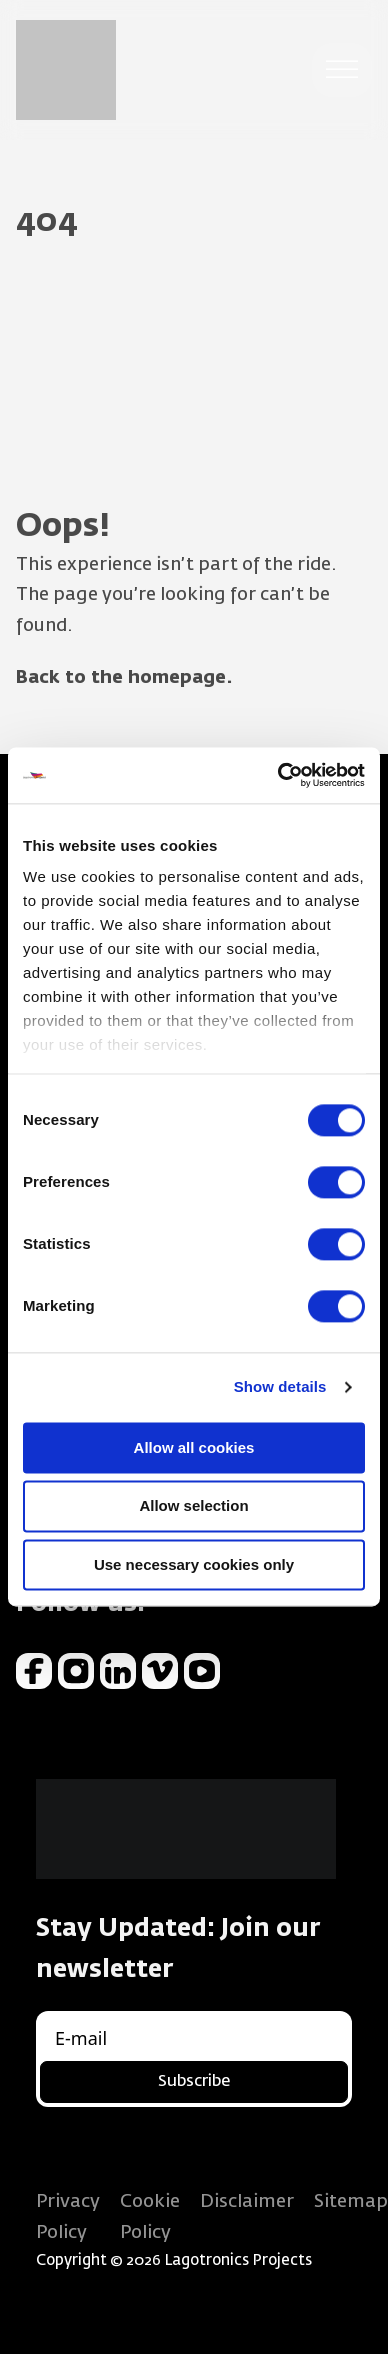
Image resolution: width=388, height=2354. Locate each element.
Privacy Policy (68, 2217)
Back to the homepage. (124, 678)
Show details (280, 1386)
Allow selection (193, 1506)
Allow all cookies (194, 1447)
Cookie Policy (150, 2217)
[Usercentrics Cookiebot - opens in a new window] (278, 775)
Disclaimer (247, 2202)
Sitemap (351, 2202)
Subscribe (194, 2082)
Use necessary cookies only (194, 1564)
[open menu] (342, 70)
